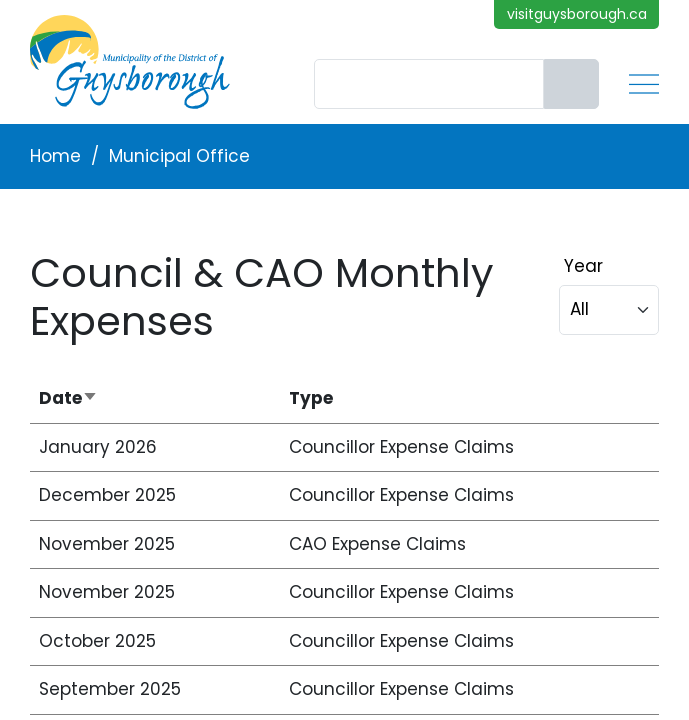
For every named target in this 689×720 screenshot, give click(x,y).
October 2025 (97, 641)
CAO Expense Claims (377, 544)
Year (583, 266)
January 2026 (98, 447)
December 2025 (107, 495)
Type (311, 398)
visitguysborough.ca (577, 14)
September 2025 (110, 689)
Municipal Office (179, 156)
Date (128, 398)
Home (55, 156)
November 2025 (107, 544)
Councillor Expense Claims (401, 447)
